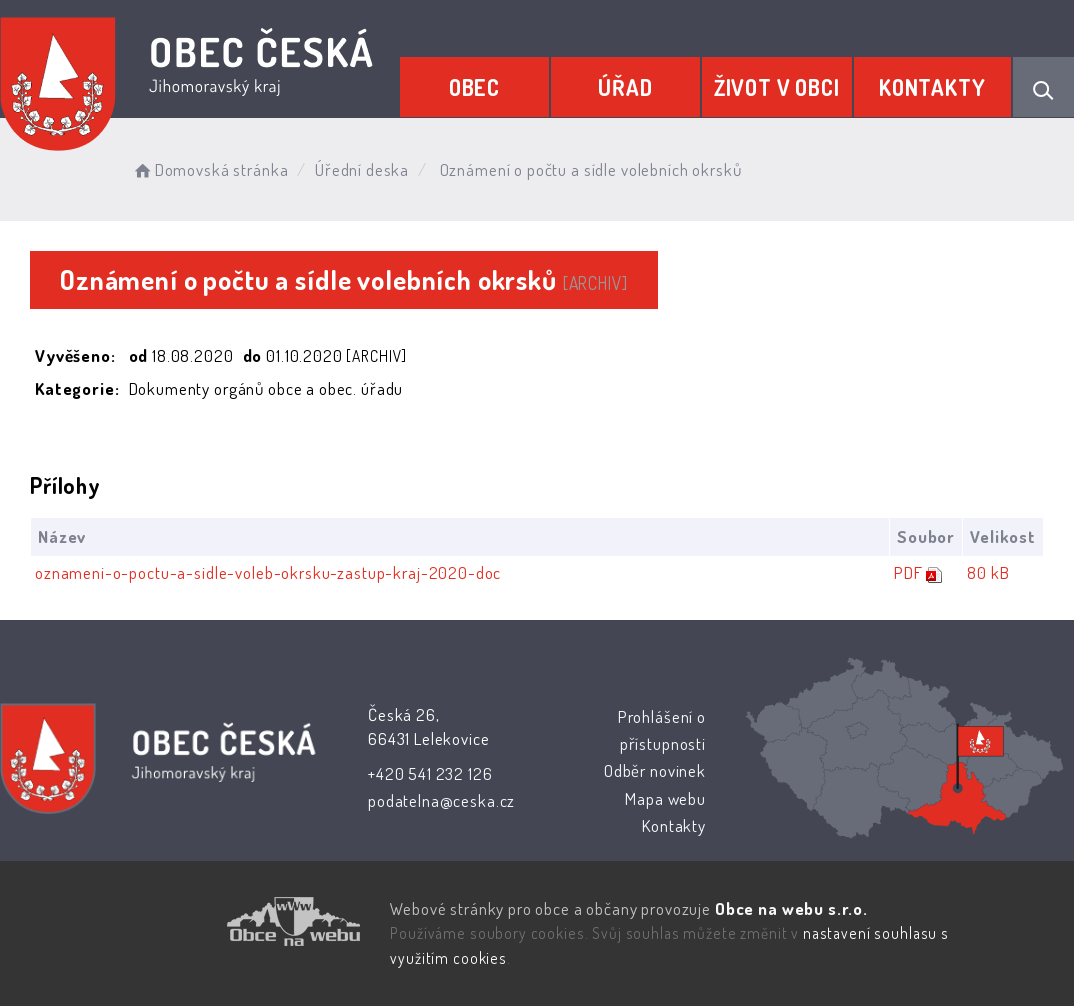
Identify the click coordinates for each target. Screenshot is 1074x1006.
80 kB (988, 572)
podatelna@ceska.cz (441, 800)
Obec (474, 87)
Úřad (625, 87)
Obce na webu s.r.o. (791, 908)
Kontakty (932, 87)
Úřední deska (362, 169)
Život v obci (777, 87)
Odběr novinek (655, 770)
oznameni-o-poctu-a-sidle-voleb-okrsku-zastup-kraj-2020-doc (268, 572)
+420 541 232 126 (430, 773)
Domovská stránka (209, 169)
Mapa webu (665, 798)
